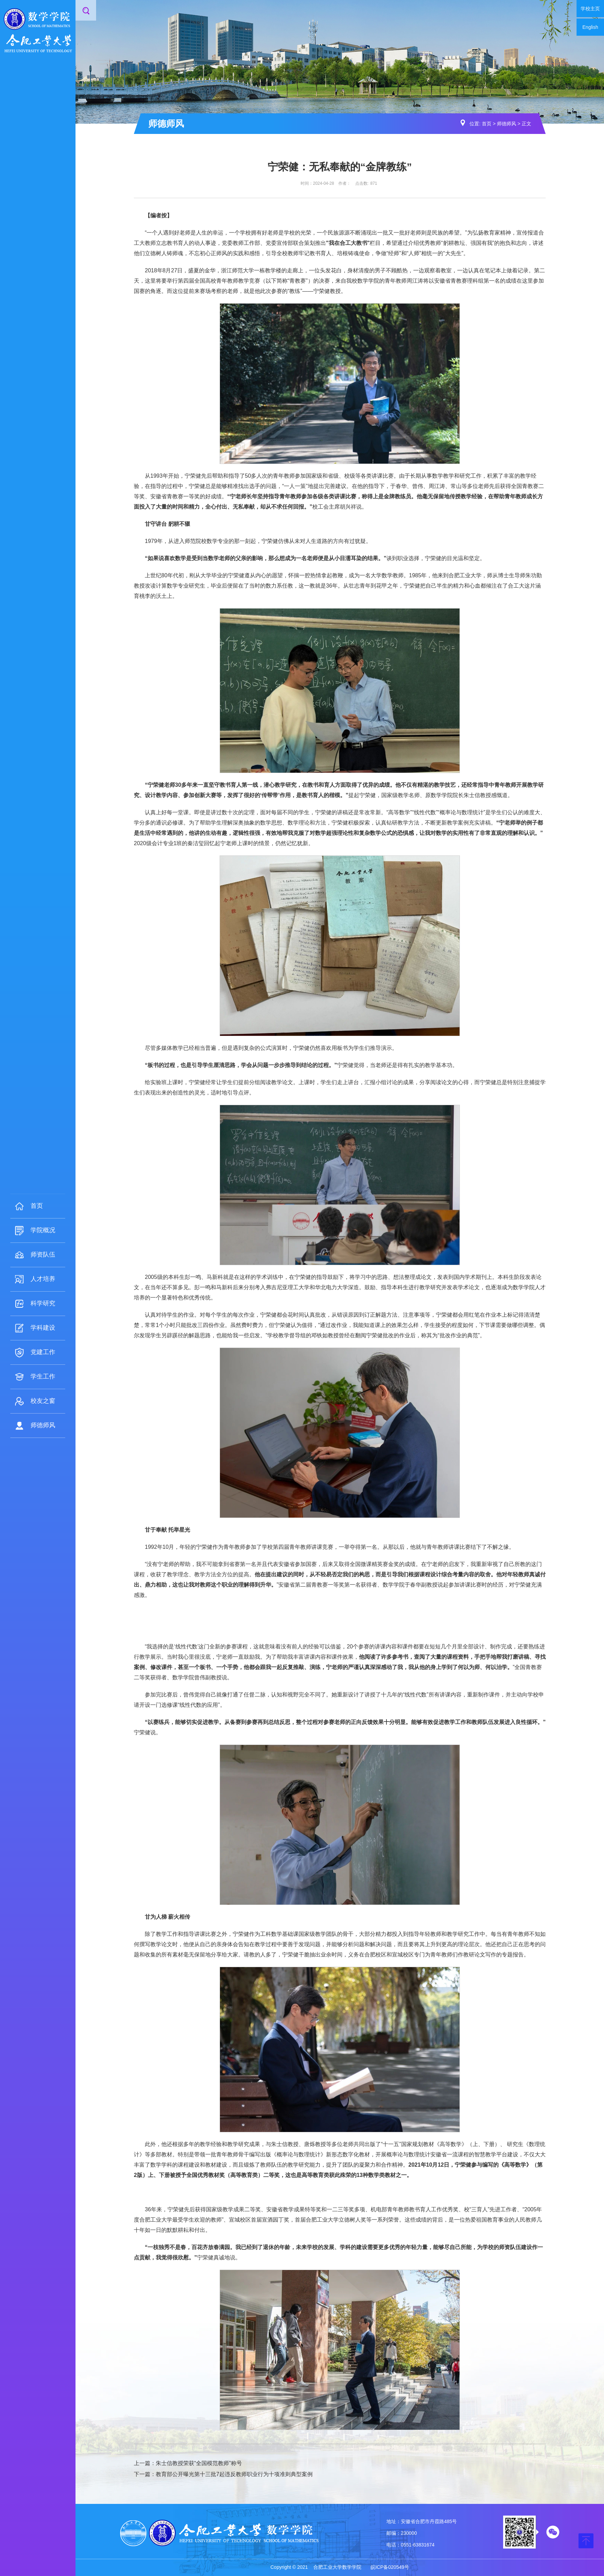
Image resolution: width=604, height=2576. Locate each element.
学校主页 (590, 8)
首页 (486, 123)
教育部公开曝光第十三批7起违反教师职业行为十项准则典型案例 (234, 2474)
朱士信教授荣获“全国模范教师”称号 (199, 2463)
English (590, 27)
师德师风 (506, 123)
